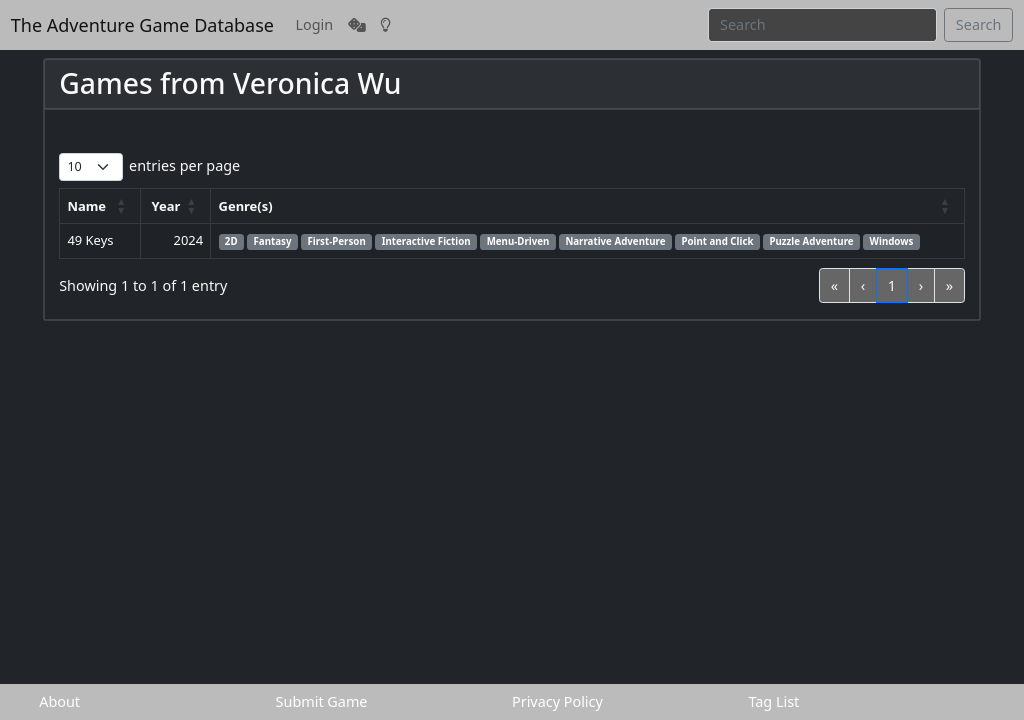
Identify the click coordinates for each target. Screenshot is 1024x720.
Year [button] (166, 206)
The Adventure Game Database (142, 25)
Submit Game (322, 701)
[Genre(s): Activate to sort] (587, 206)
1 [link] (892, 285)
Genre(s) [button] (246, 206)
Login (315, 24)
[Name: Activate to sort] (100, 206)
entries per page (184, 165)
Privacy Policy (557, 701)
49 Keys (90, 240)
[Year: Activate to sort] (175, 206)
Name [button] (86, 206)
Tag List (773, 701)
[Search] (822, 25)
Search (979, 24)
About (59, 701)
